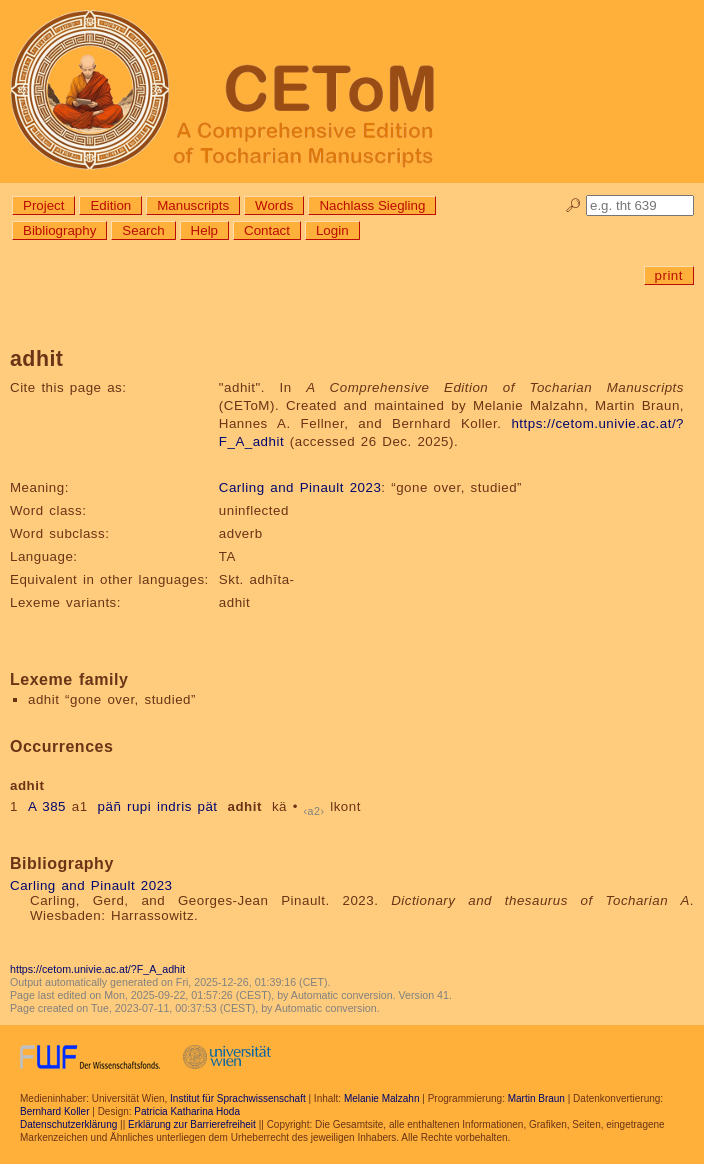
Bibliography (59, 230)
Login (332, 230)
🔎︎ (573, 205)
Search (143, 230)
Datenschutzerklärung (68, 1124)
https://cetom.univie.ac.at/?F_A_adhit (97, 969)
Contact (267, 230)
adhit (245, 806)
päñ (110, 806)
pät (208, 806)
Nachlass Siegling (372, 205)
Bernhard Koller (54, 1111)
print (669, 275)
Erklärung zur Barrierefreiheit (192, 1124)
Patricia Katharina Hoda (187, 1111)
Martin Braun (536, 1098)
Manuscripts (193, 205)
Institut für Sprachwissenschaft (238, 1098)
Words (274, 205)
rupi (139, 806)
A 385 (47, 806)
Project (43, 205)
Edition (110, 205)
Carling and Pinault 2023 (300, 487)
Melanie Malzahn (382, 1098)
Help (204, 230)
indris (174, 806)
